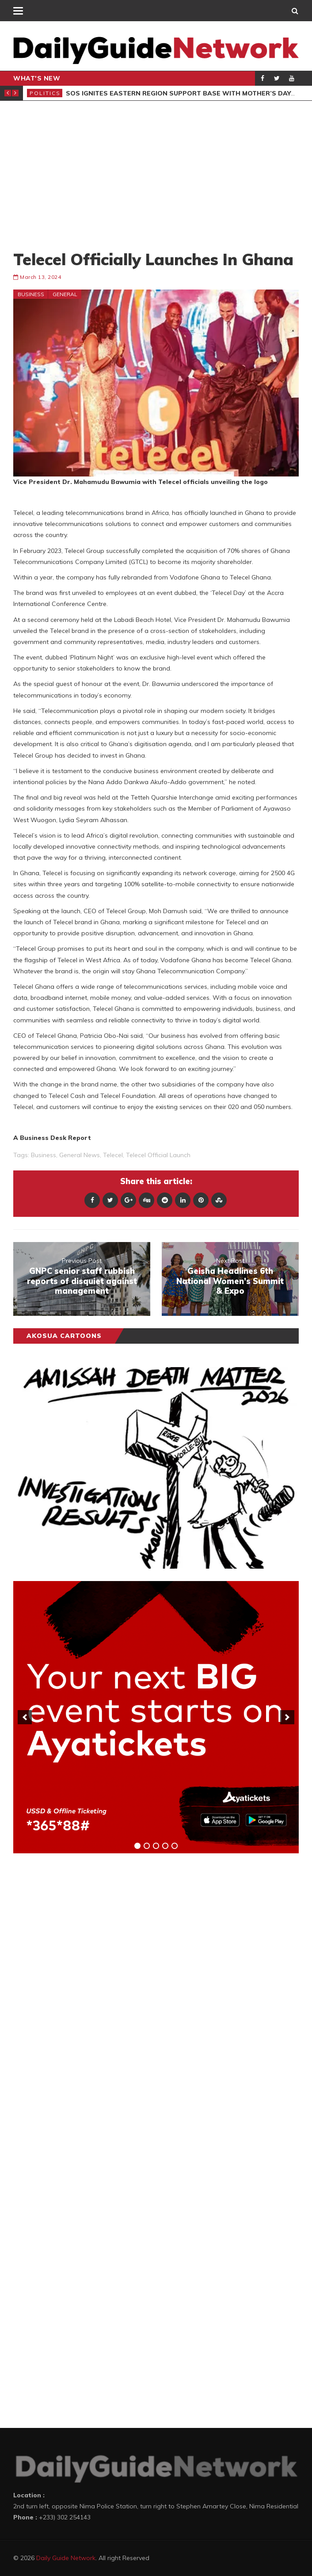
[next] (287, 1717)
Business (31, 294)
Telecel (113, 1155)
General (65, 294)
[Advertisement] (156, 175)
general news (79, 1155)
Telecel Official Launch (158, 1155)
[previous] (25, 1717)
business (43, 1155)
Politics (45, 93)
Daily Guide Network (65, 2558)
